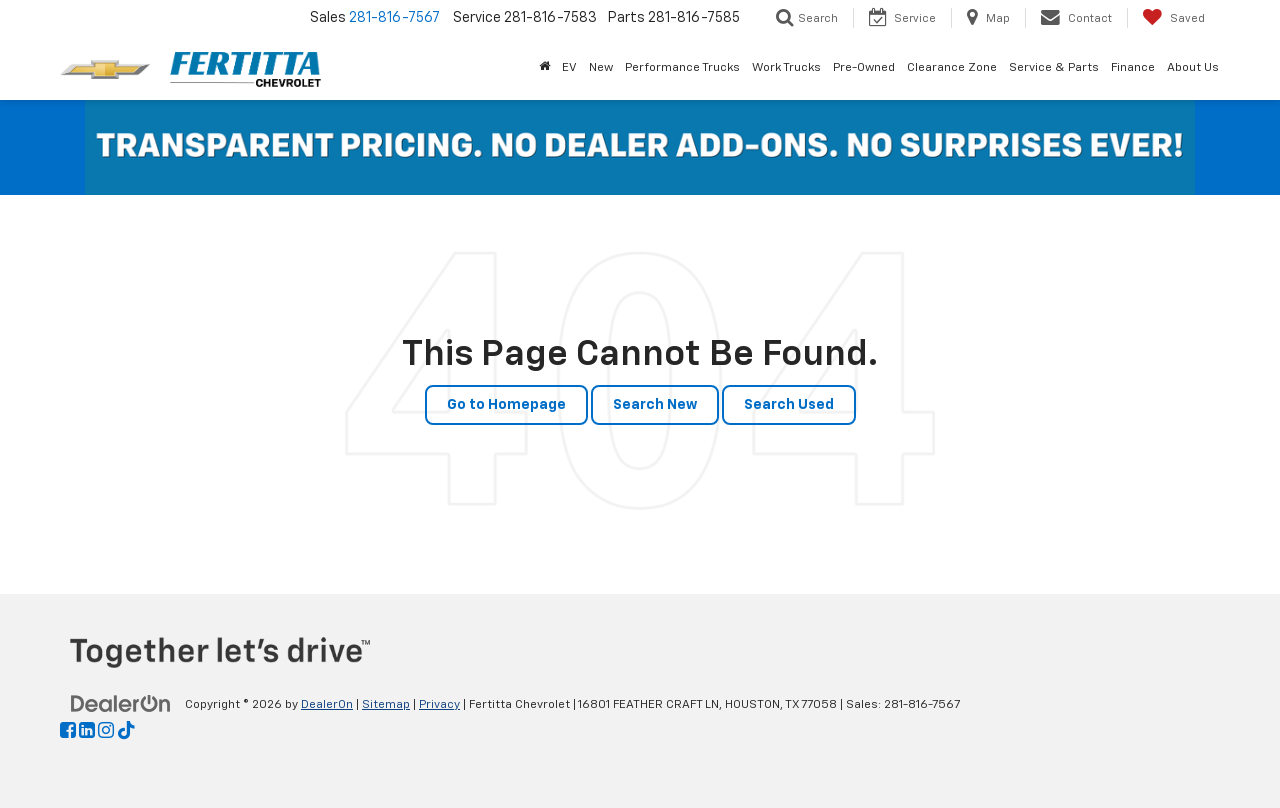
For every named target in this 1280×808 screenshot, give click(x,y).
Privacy (439, 705)
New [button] (601, 68)
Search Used (789, 405)
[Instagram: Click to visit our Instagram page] (106, 732)
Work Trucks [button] (786, 68)
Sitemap (386, 705)
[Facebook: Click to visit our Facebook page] (68, 732)
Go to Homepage (506, 405)
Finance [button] (1133, 68)
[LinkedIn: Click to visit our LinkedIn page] (87, 732)
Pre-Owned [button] (864, 68)
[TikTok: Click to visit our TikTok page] (126, 732)
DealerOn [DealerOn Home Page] (327, 705)
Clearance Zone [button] (952, 68)
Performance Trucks (682, 68)
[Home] (544, 68)
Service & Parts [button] (1054, 68)
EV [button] (569, 68)
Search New (655, 405)
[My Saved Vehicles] (1173, 18)
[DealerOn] (121, 704)
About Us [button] (1193, 68)
